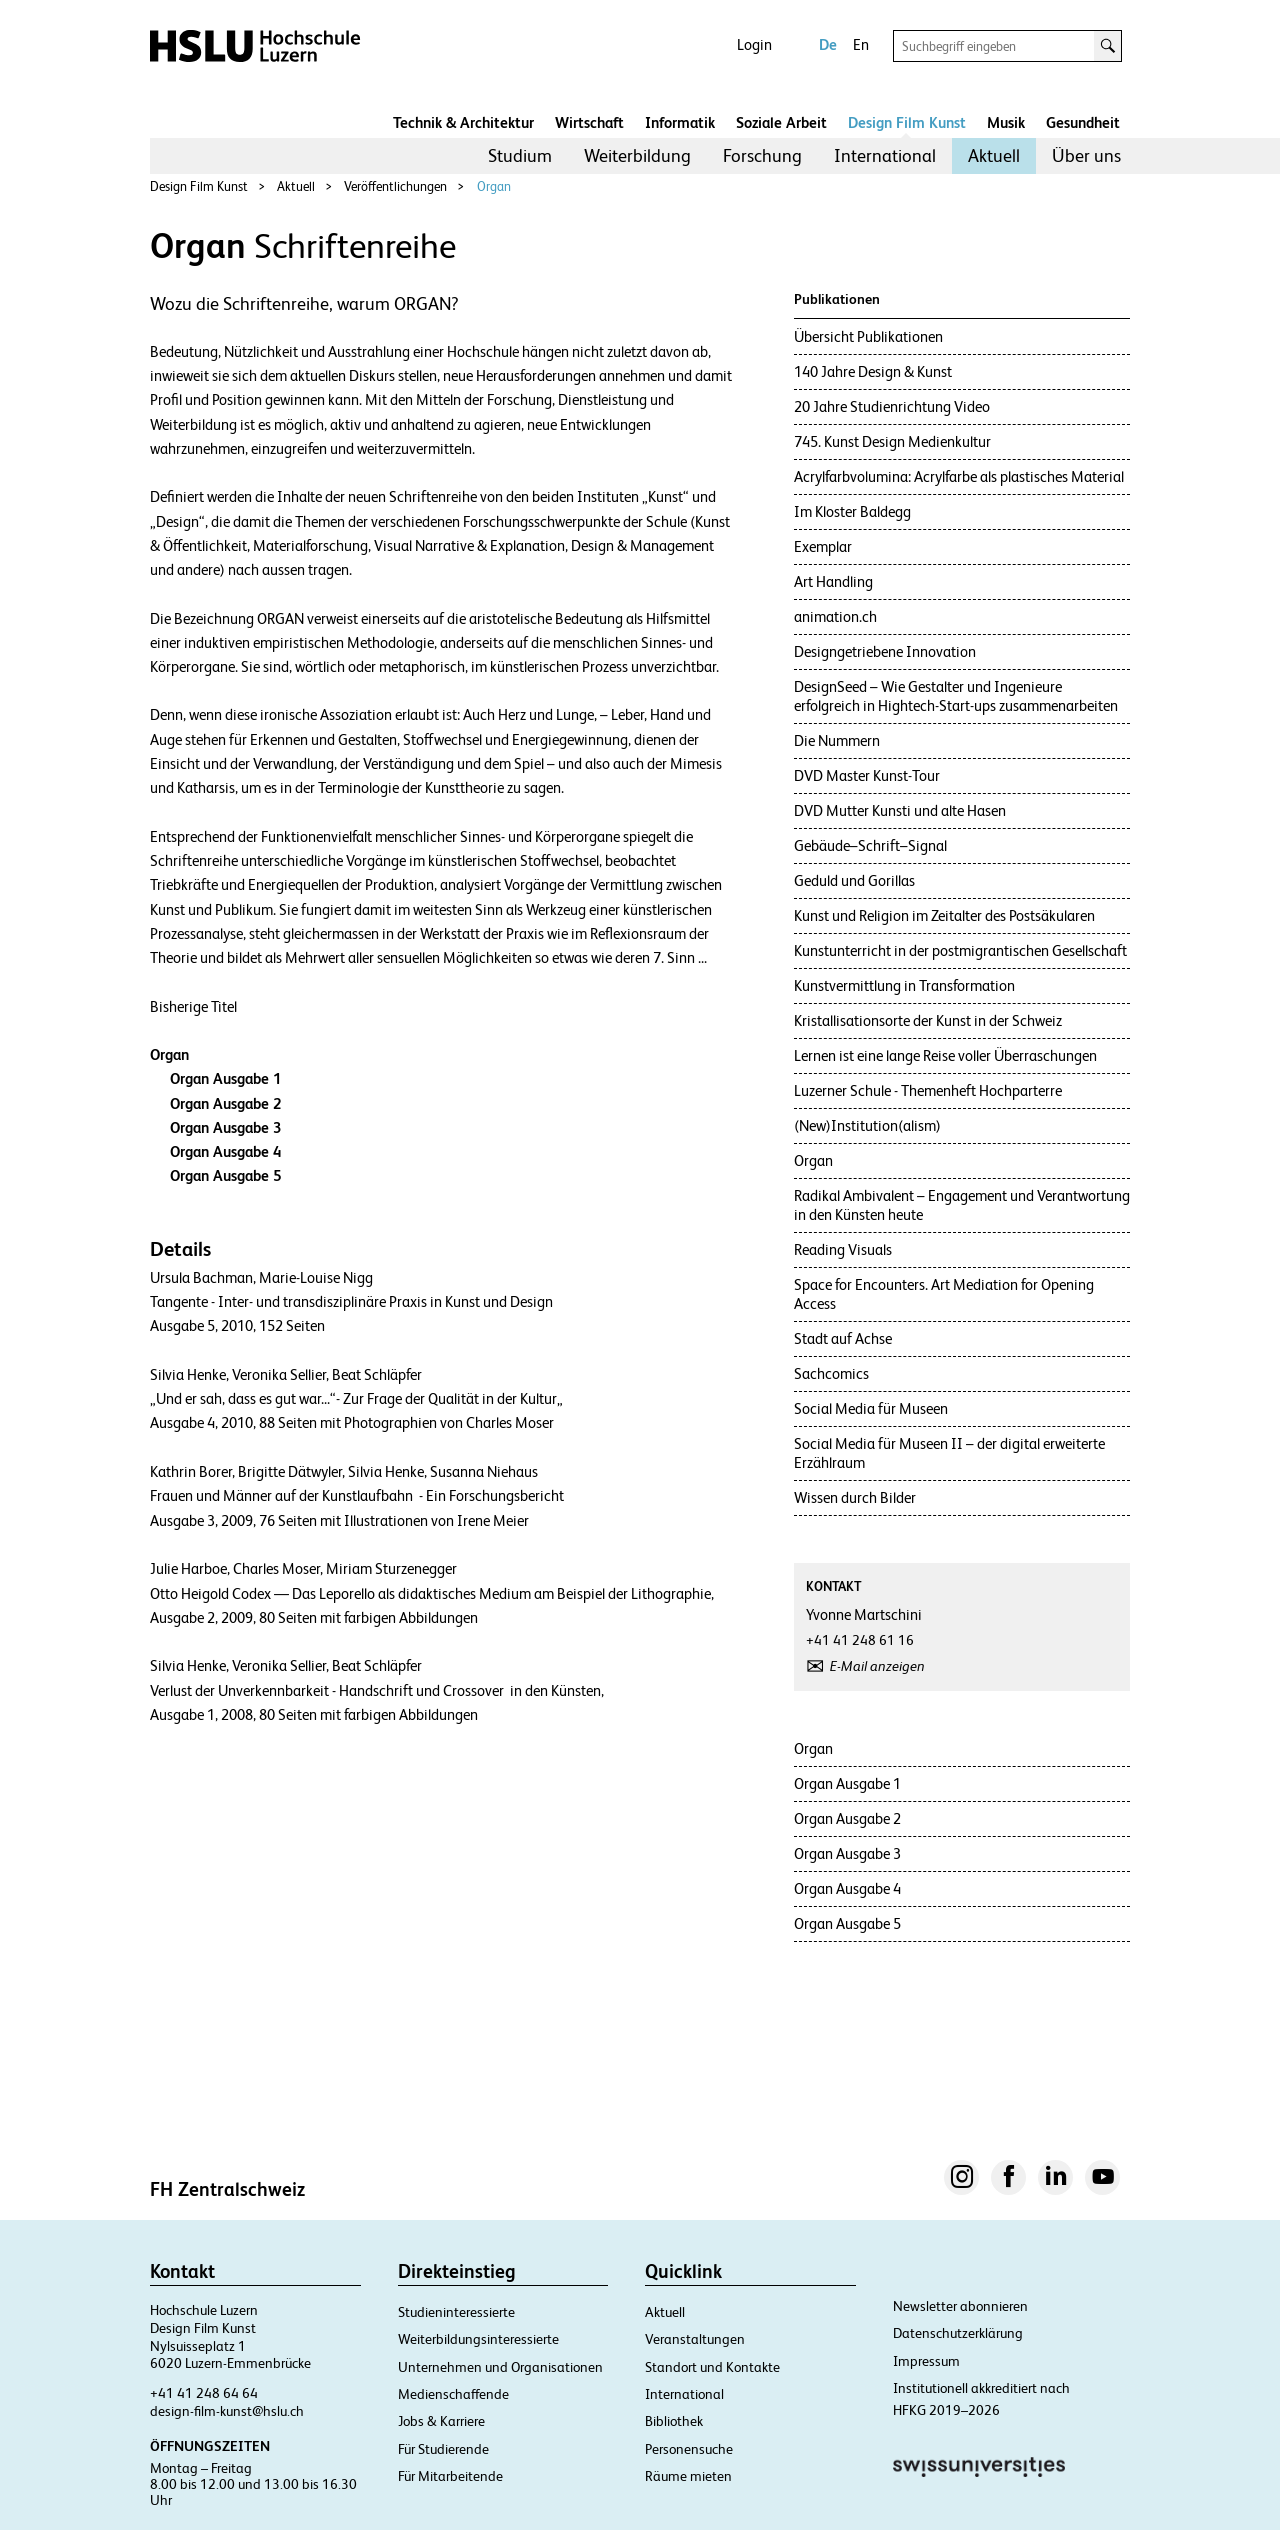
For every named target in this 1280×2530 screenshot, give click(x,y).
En (861, 44)
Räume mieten (688, 2476)
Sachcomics (831, 1373)
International (885, 155)
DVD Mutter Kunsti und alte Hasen (900, 810)
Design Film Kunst (907, 122)
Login (754, 44)
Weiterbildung (637, 155)
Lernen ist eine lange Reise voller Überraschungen (945, 1055)
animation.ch (835, 616)
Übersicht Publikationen (868, 336)
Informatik (680, 122)
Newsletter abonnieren (960, 2306)
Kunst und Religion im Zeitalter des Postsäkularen (944, 915)
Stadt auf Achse (843, 1338)
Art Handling (833, 581)
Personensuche (689, 2449)
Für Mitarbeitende (450, 2476)
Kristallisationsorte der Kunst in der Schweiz (928, 1020)
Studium (520, 155)
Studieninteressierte (456, 2312)
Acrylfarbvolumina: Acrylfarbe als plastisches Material (959, 476)
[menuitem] (520, 156)
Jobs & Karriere (441, 2421)
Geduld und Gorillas (854, 880)
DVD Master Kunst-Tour (867, 775)
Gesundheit (1083, 122)
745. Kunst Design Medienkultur (892, 441)
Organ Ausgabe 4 (225, 1151)
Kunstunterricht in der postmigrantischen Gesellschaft (960, 950)
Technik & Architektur (463, 122)
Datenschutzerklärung (958, 2333)
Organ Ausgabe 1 (225, 1078)
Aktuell (994, 155)
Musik (1006, 122)
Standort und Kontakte (712, 2367)
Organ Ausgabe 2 (225, 1103)
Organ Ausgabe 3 (225, 1127)
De (828, 44)
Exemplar (823, 546)
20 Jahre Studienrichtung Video (892, 406)
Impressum (926, 2361)
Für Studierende (443, 2449)
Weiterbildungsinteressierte (478, 2339)
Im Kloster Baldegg (852, 511)
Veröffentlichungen (395, 186)
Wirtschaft (589, 122)
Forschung (762, 155)
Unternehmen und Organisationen (500, 2367)
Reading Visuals (843, 1249)
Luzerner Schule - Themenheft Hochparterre (928, 1090)
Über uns (1086, 155)
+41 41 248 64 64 (204, 2393)
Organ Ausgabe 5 (225, 1175)
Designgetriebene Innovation (885, 651)
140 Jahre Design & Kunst (873, 371)
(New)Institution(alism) (867, 1125)
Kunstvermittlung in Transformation (904, 985)
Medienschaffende (453, 2394)
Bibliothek (674, 2421)
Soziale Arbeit (781, 122)
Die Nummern (837, 740)
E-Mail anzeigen (877, 1666)
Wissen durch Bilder (855, 1497)
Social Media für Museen (871, 1408)
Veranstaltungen (695, 2339)
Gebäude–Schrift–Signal (870, 845)
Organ (494, 186)
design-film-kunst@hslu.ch (227, 2411)
